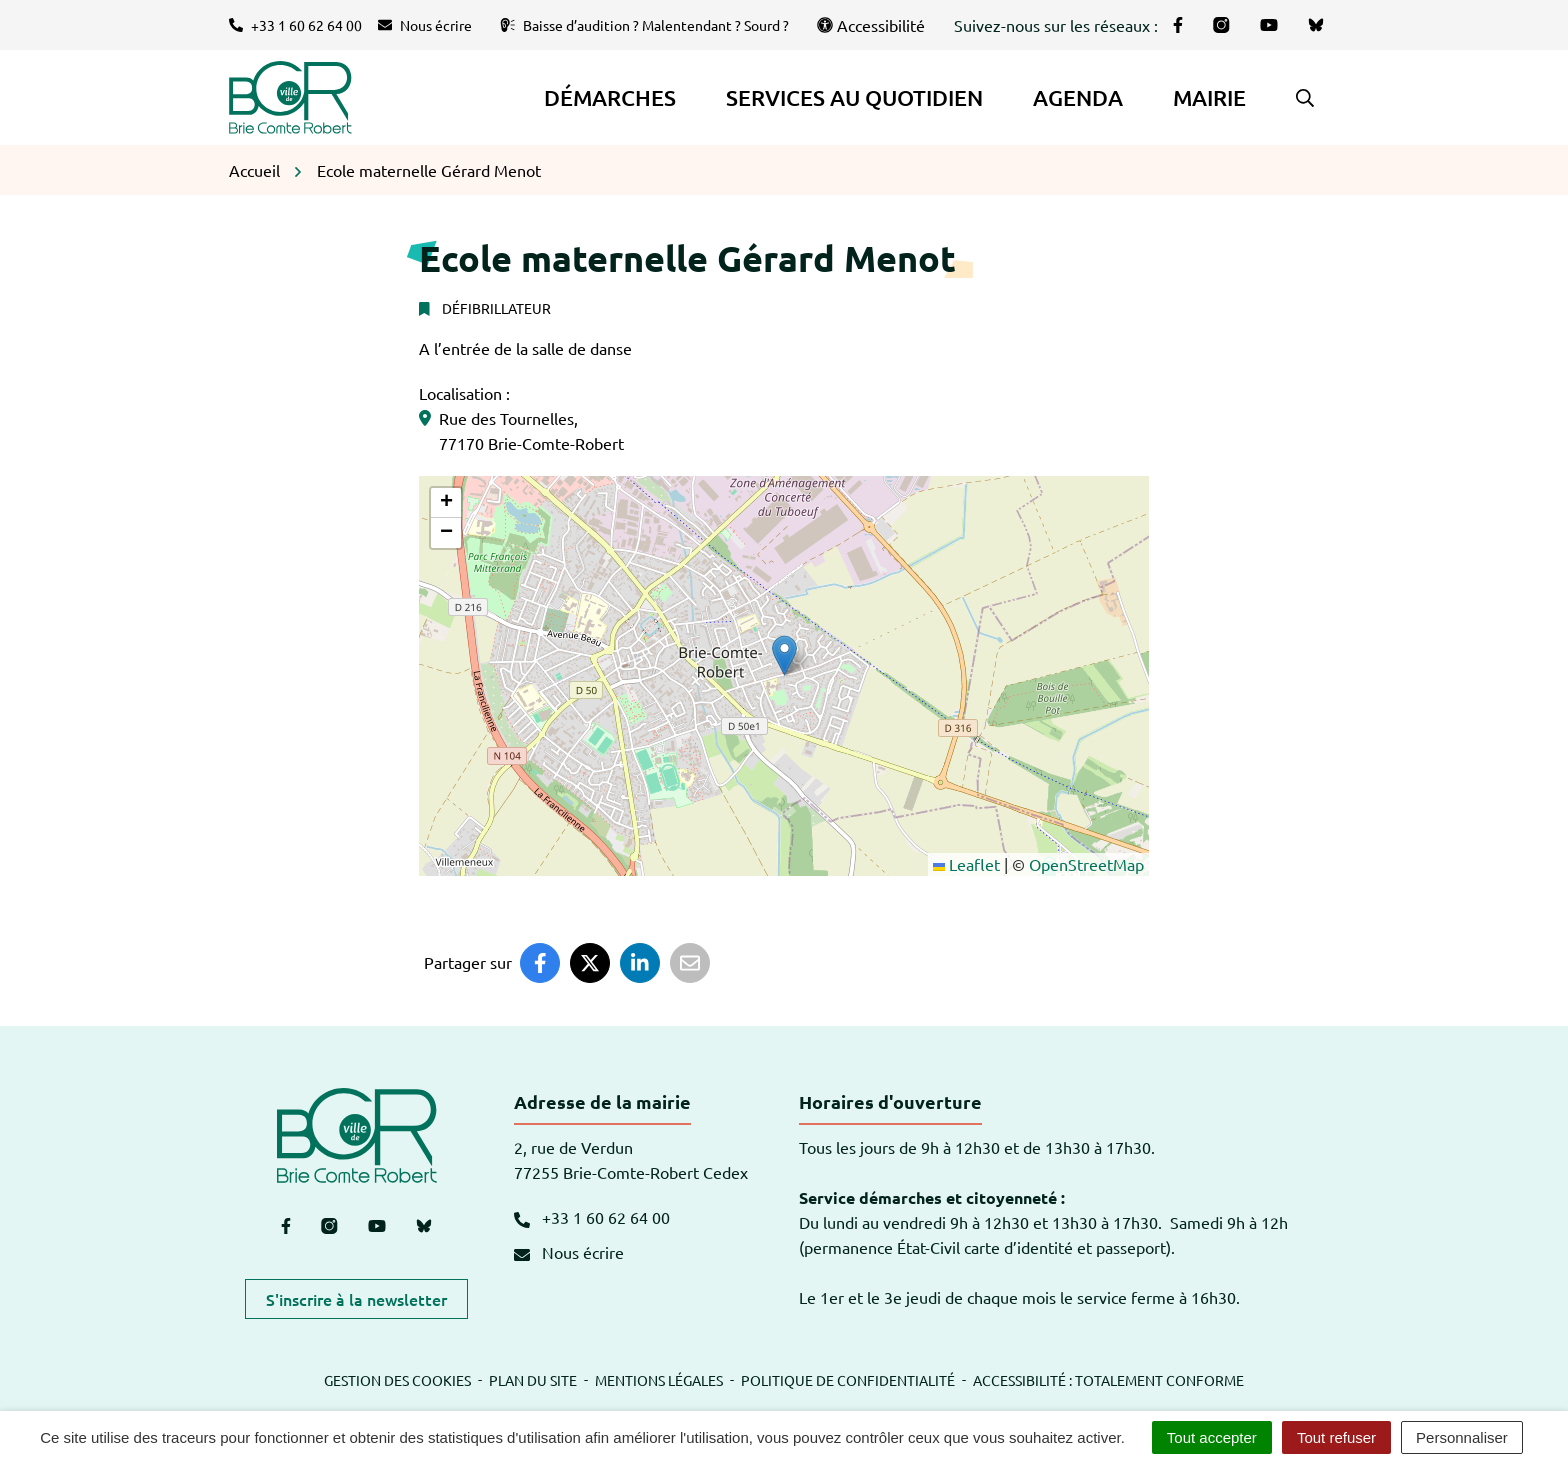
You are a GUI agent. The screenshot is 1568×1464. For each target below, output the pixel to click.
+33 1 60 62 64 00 (592, 1217)
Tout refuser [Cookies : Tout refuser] (1336, 1437)
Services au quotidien (854, 97)
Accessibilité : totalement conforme (1108, 1380)
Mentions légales (659, 1380)
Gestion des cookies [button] (397, 1380)
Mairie (1209, 97)
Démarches (610, 97)
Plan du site (533, 1380)
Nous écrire (569, 1252)
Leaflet (966, 864)
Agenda (1078, 97)
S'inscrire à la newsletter (356, 1299)
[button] (1305, 98)
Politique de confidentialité (848, 1380)
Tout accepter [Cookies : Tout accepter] (1212, 1437)
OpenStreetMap (1086, 864)
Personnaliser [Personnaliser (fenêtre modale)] (1462, 1437)
